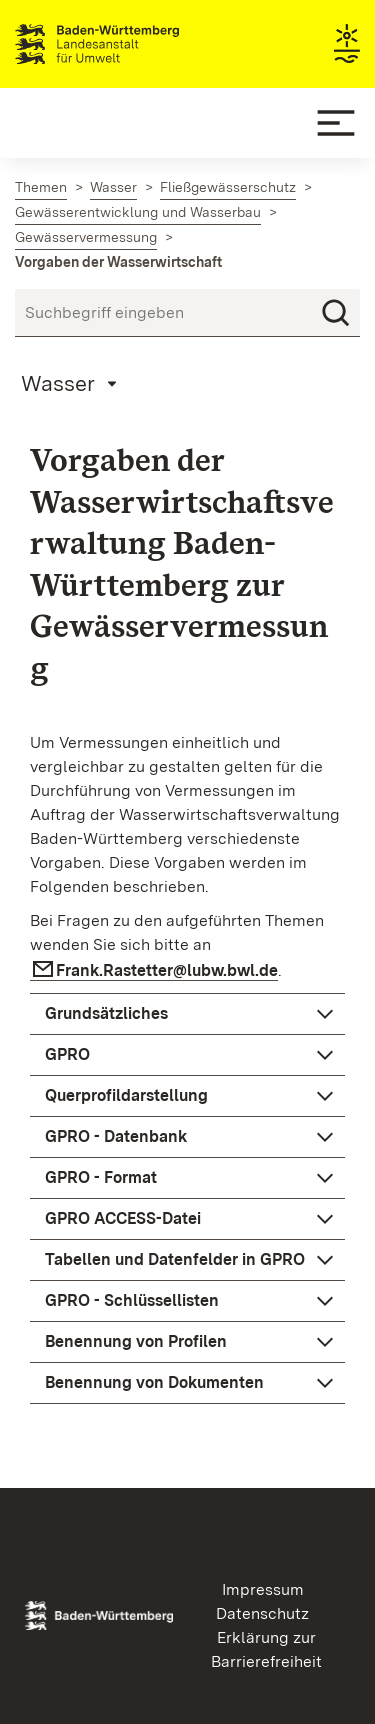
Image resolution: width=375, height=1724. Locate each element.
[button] (187, 1014)
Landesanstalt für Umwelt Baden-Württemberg (132, 44)
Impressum (263, 1589)
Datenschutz (262, 1613)
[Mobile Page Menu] (72, 383)
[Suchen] (336, 313)
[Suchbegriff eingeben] (187, 313)
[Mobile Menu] (336, 123)
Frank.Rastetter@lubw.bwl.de (167, 970)
